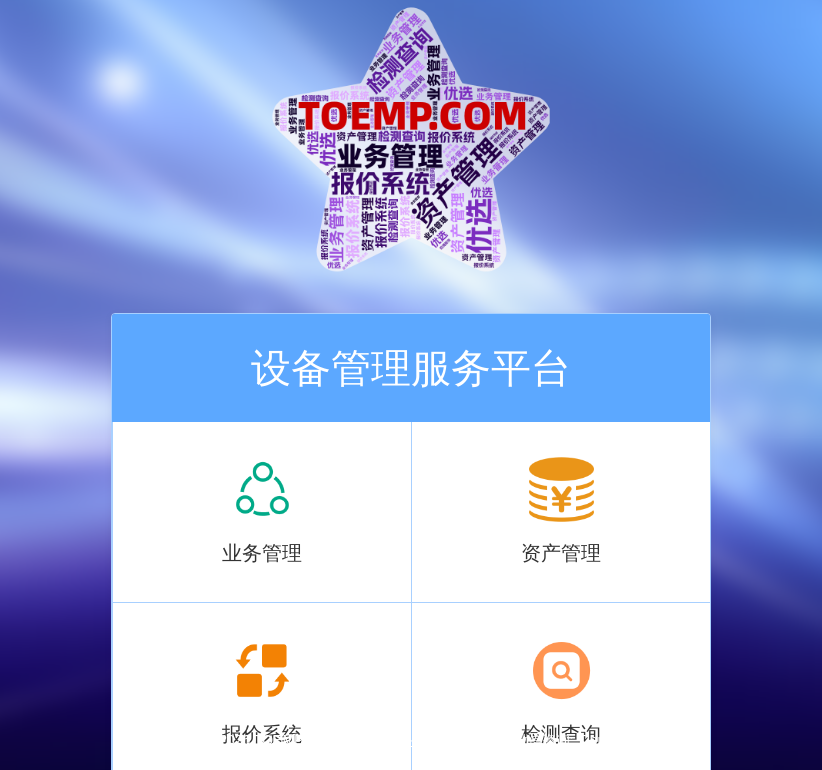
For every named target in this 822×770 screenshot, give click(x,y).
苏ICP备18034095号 (426, 740)
